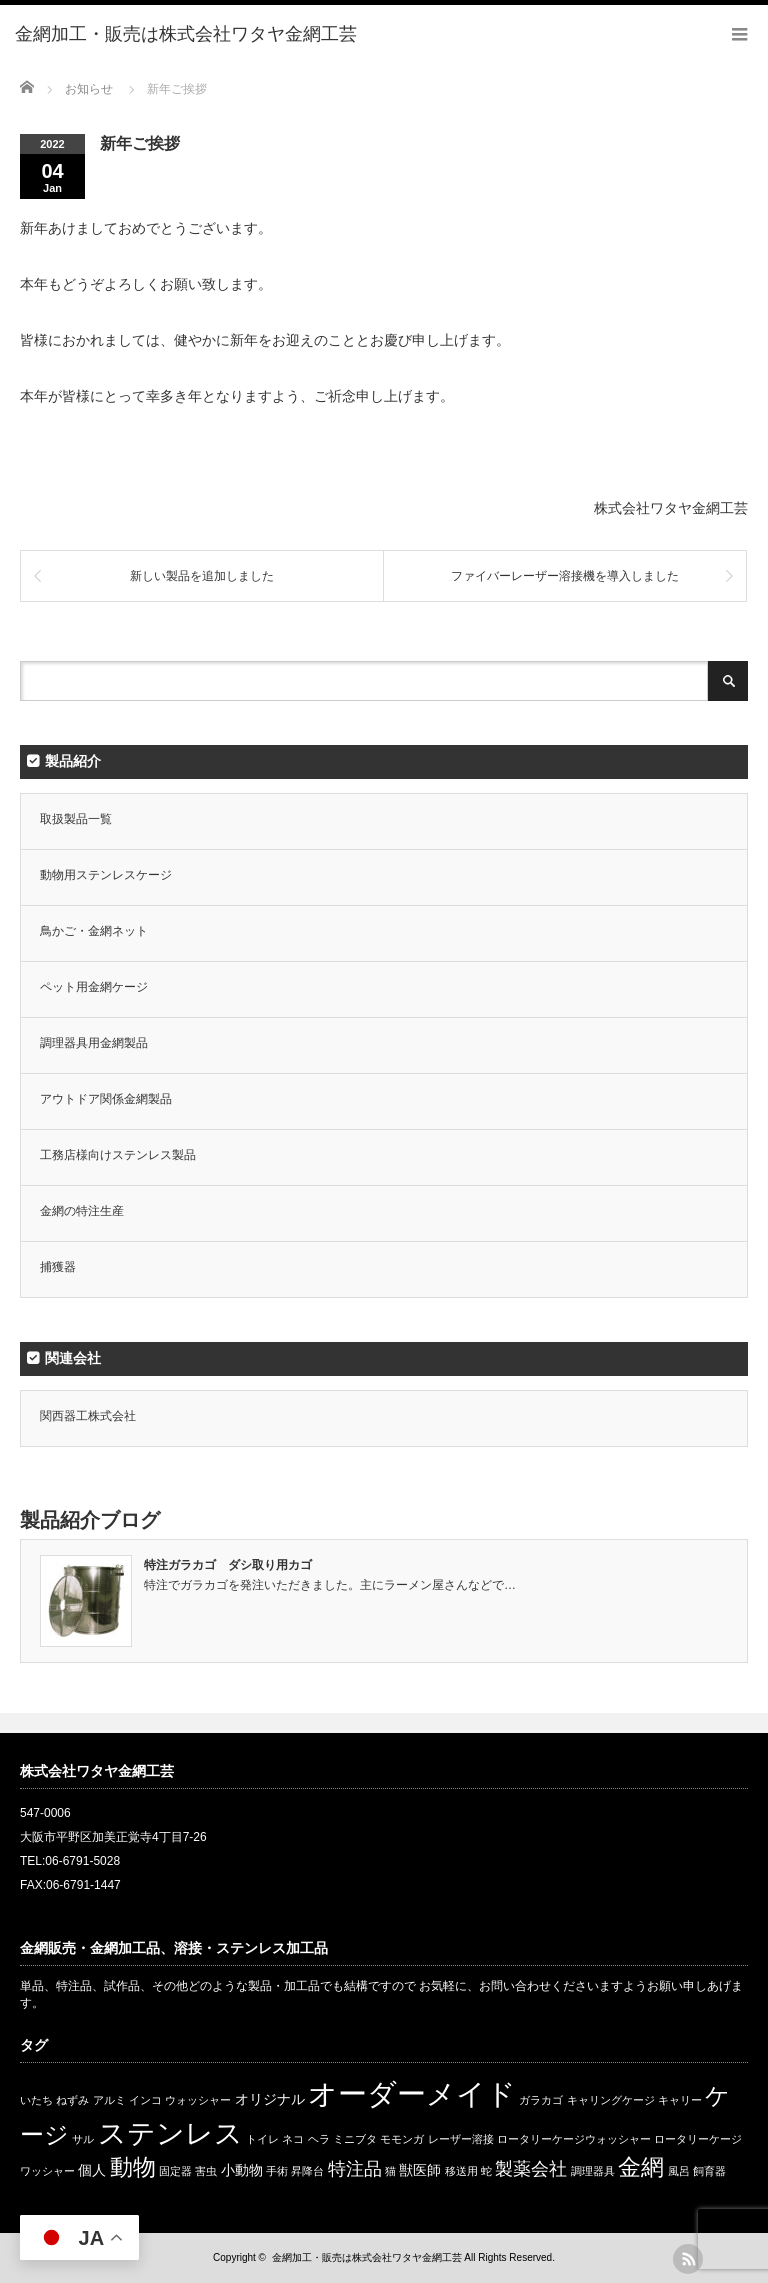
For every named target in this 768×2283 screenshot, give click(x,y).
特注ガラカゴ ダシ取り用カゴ (228, 1565)
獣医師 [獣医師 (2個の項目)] (420, 2170)
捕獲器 (58, 1267)
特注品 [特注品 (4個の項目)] (355, 2168)
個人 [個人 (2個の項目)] (92, 2170)
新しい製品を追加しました (202, 576)
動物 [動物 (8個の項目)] (133, 2167)
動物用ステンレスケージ (106, 875)
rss (688, 2259)
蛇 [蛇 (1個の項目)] (486, 2171)
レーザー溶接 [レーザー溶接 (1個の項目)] (461, 2139)
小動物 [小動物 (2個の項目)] (242, 2170)
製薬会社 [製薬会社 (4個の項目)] (531, 2168)
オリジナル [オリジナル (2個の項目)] (270, 2099)
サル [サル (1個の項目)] (83, 2139)
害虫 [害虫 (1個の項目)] (206, 2171)
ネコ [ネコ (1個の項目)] (293, 2139)
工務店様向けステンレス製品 (118, 1155)
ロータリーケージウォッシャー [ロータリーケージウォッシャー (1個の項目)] (574, 2139)
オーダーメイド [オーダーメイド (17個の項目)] (412, 2093)
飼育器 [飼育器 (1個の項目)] (709, 2171)
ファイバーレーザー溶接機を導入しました (565, 576)
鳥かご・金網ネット (94, 931)
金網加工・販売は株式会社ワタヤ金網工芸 (367, 2257)
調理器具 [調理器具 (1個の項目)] (593, 2171)
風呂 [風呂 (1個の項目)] (679, 2171)
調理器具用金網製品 (94, 1043)
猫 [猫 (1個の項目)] (390, 2171)
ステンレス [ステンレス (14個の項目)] (170, 2133)
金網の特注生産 (82, 1211)
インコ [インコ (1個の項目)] (145, 2100)
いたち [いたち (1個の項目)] (36, 2100)
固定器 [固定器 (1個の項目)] (175, 2171)
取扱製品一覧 (76, 819)
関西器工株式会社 (88, 1416)
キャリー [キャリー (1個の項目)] (680, 2100)
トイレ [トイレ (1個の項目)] (262, 2139)
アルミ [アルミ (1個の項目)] (109, 2100)
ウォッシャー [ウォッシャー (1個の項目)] (198, 2100)
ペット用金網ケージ (94, 987)
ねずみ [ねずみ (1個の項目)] (72, 2100)
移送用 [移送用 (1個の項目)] (461, 2171)
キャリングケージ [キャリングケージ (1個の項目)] (611, 2100)
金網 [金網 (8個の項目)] (641, 2167)
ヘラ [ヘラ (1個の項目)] (319, 2139)
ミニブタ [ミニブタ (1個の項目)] (355, 2139)
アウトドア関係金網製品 (106, 1099)
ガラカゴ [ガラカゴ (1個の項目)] (541, 2100)
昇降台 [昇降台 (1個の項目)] (307, 2171)
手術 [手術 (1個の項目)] (277, 2171)
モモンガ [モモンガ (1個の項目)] (402, 2139)
